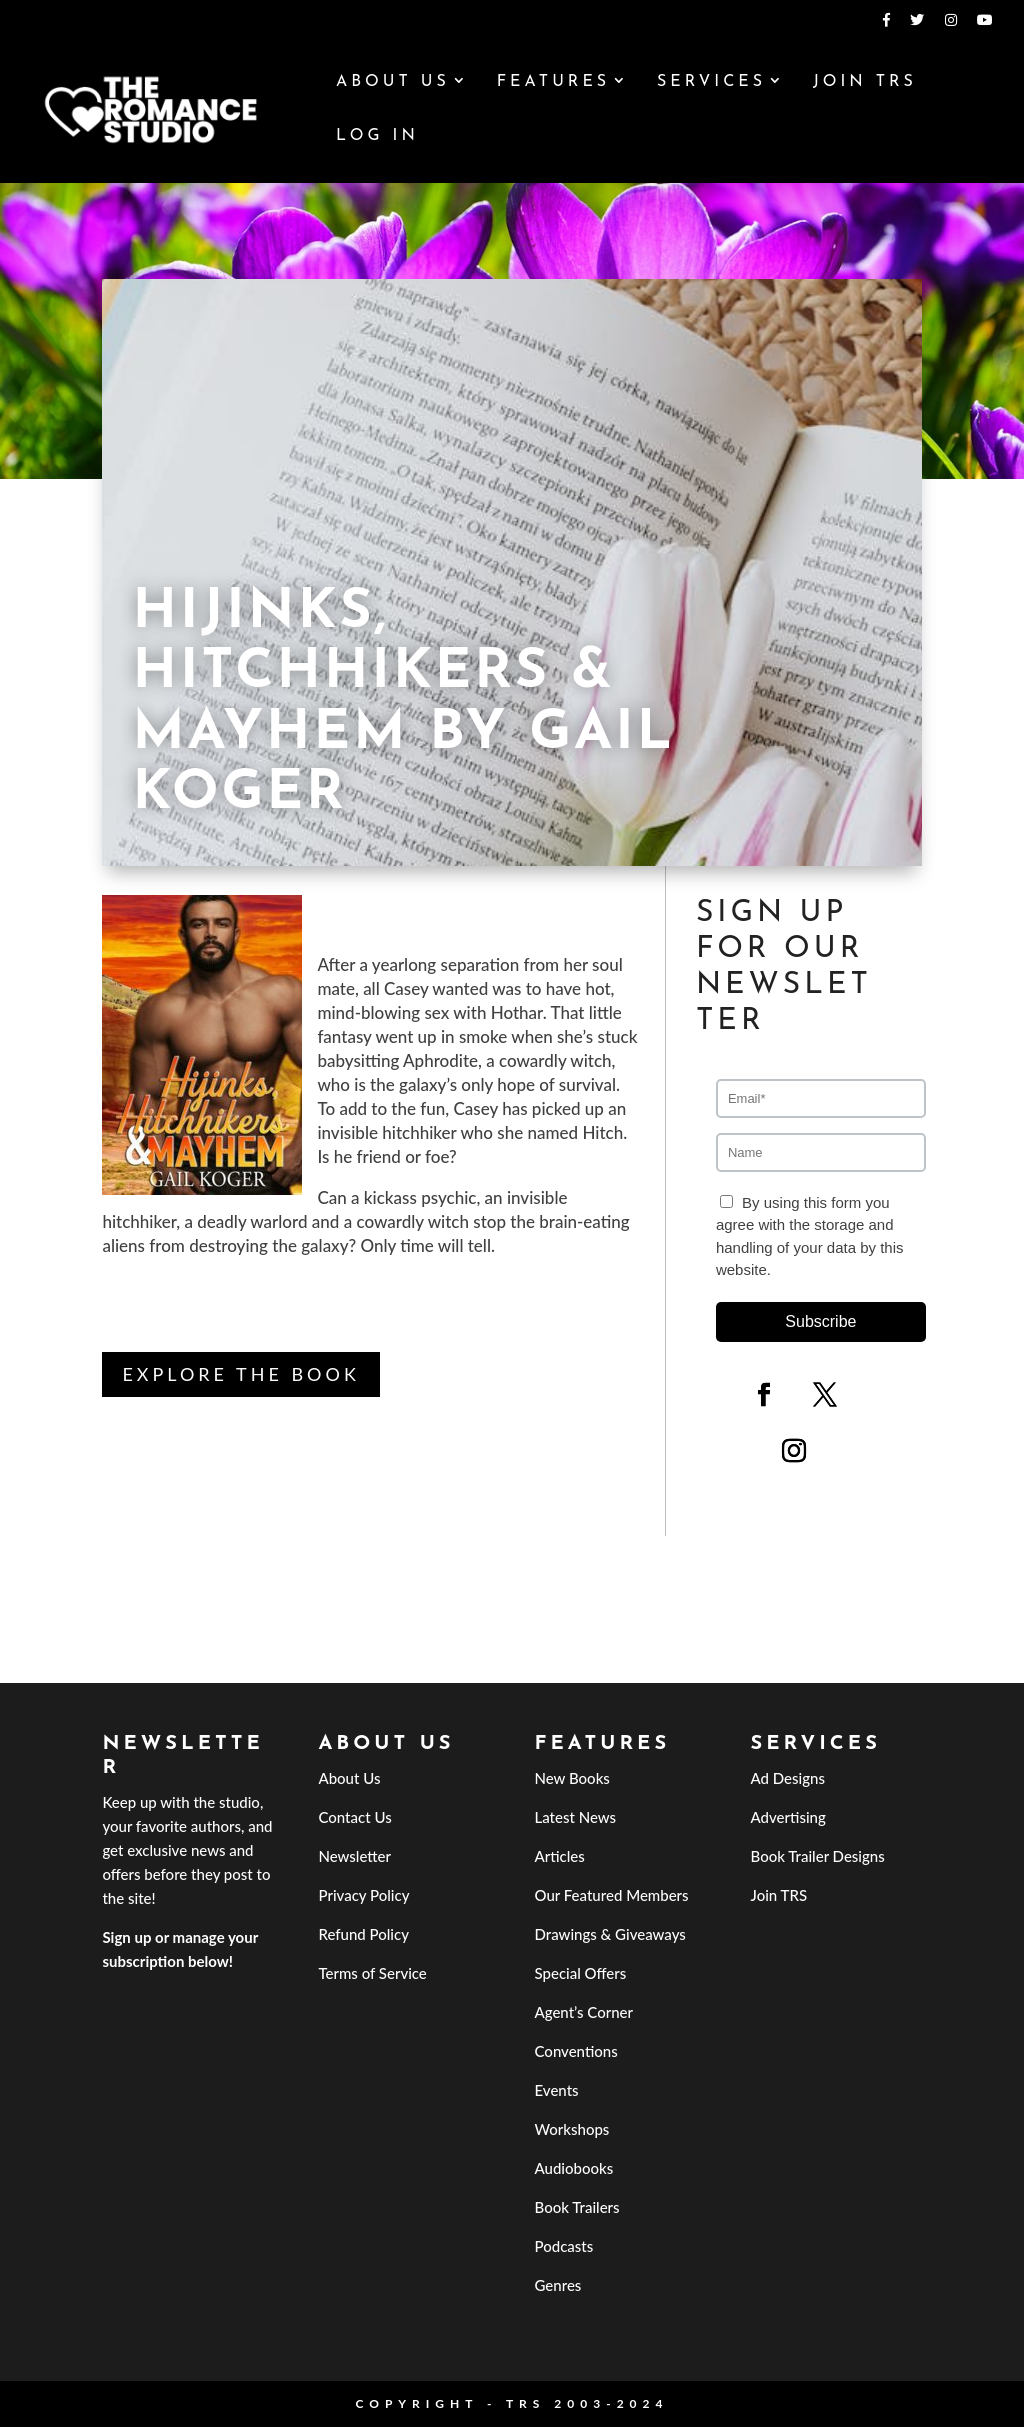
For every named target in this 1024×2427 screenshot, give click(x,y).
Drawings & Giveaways (610, 1934)
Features (553, 82)
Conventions (576, 2051)
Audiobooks (574, 2168)
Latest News (576, 1817)
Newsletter (354, 1856)
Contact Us (354, 1817)
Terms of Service (372, 1973)
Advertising (788, 1817)
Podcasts (564, 2246)
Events (557, 2090)
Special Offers (581, 1973)
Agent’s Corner (584, 2012)
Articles (560, 1856)
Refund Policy (363, 1934)
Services (711, 82)
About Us (393, 82)
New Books (572, 1778)
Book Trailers (577, 2207)
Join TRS (865, 82)
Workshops (572, 2129)
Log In (377, 136)
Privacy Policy (363, 1895)
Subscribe (820, 1321)
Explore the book (240, 1374)
